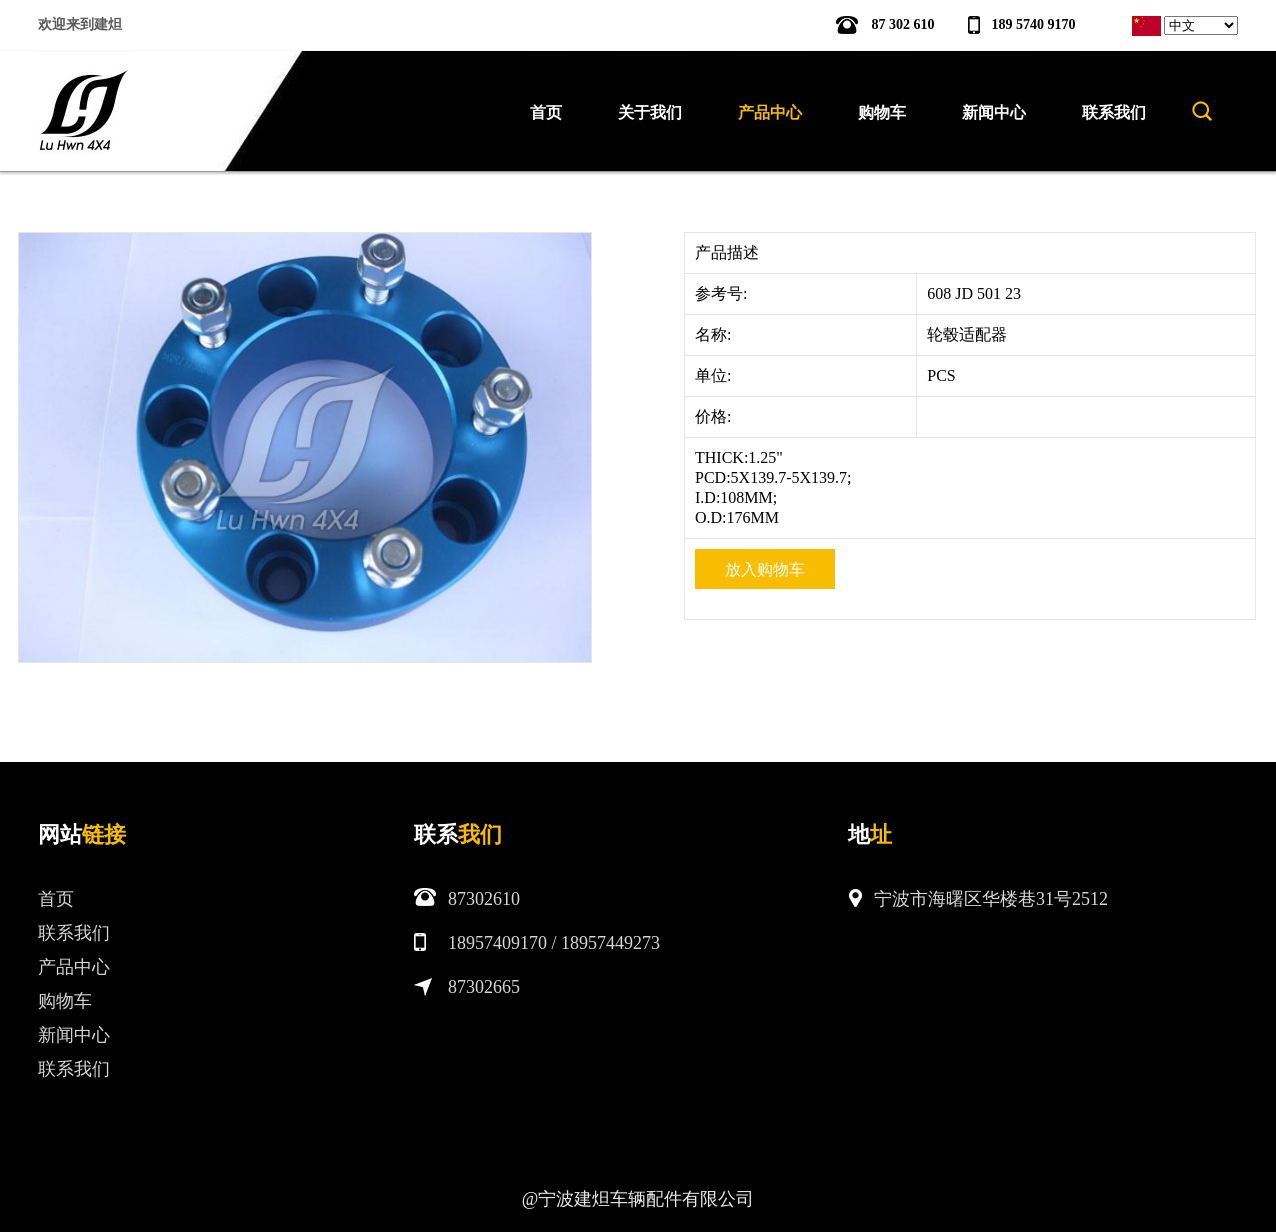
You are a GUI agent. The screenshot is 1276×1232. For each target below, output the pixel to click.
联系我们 (74, 933)
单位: (715, 375)
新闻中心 (74, 1035)
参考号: (723, 293)
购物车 (65, 1001)
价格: (715, 416)
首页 (546, 112)
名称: (715, 334)
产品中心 (74, 967)
